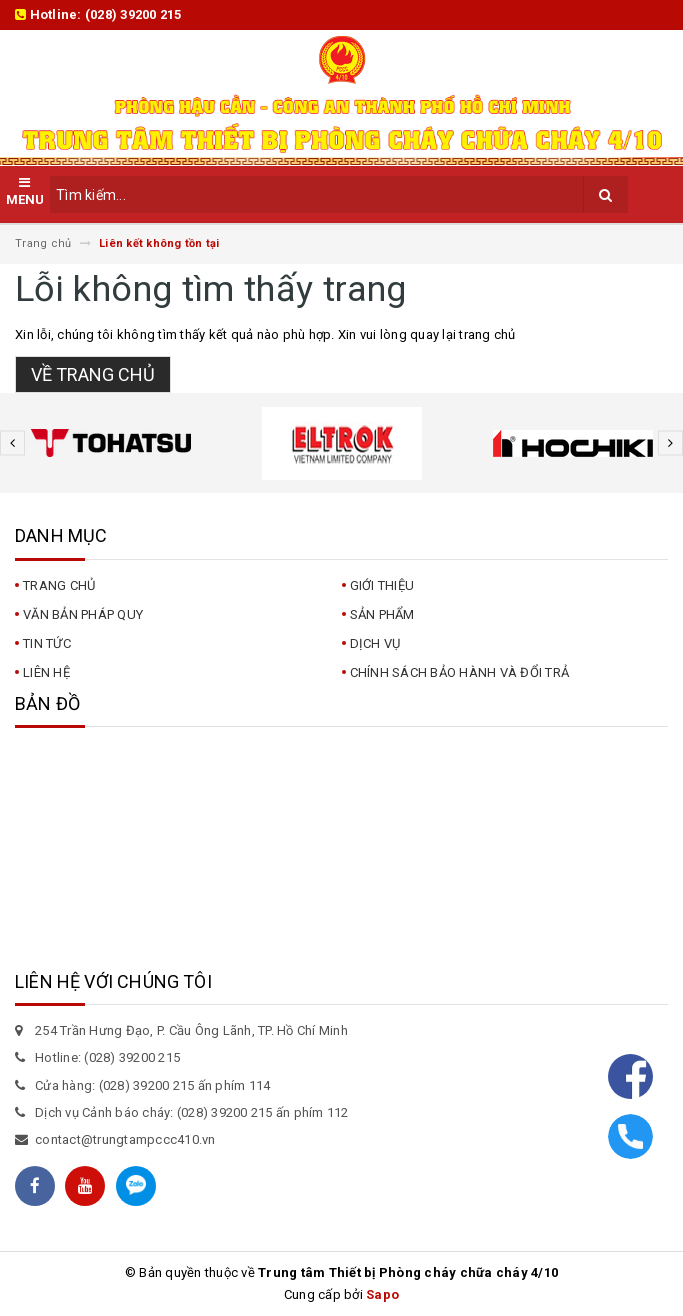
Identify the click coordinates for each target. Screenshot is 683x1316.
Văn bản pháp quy (83, 614)
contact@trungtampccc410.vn (125, 1139)
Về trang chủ (93, 374)
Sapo (382, 1294)
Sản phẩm (382, 614)
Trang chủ (59, 585)
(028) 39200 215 (133, 14)
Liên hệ (46, 672)
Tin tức (47, 643)
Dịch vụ (375, 643)
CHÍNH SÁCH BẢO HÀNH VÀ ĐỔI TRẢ (460, 672)
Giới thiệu (382, 585)
